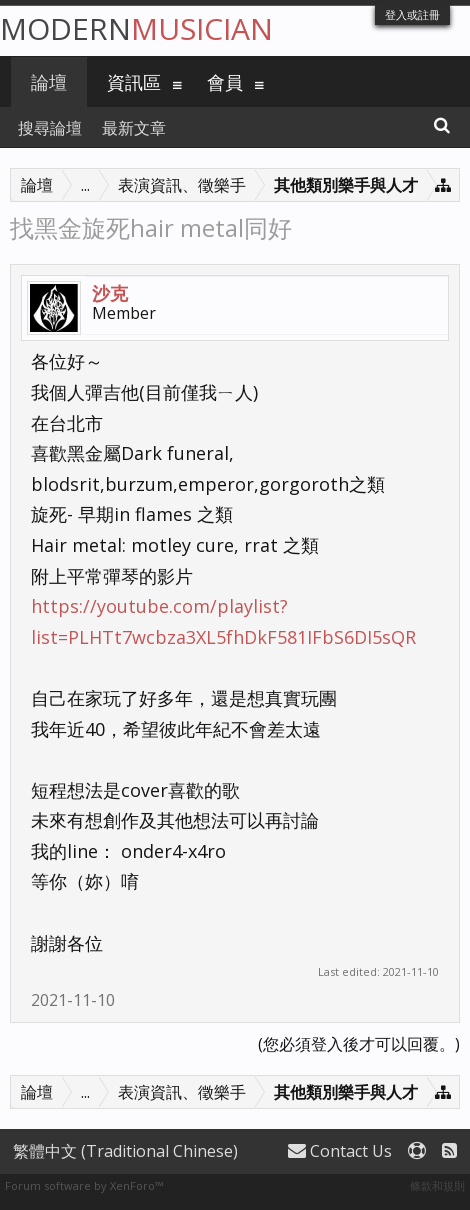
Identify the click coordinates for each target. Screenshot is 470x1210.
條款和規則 (437, 1185)
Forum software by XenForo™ (84, 1185)
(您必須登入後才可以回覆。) (359, 1044)
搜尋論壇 (50, 128)
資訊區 (134, 82)
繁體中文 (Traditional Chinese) (125, 1151)
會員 (225, 82)
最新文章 (134, 128)
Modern (136, 28)
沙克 (110, 293)
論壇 (49, 82)
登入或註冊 (412, 14)
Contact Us (340, 1151)
